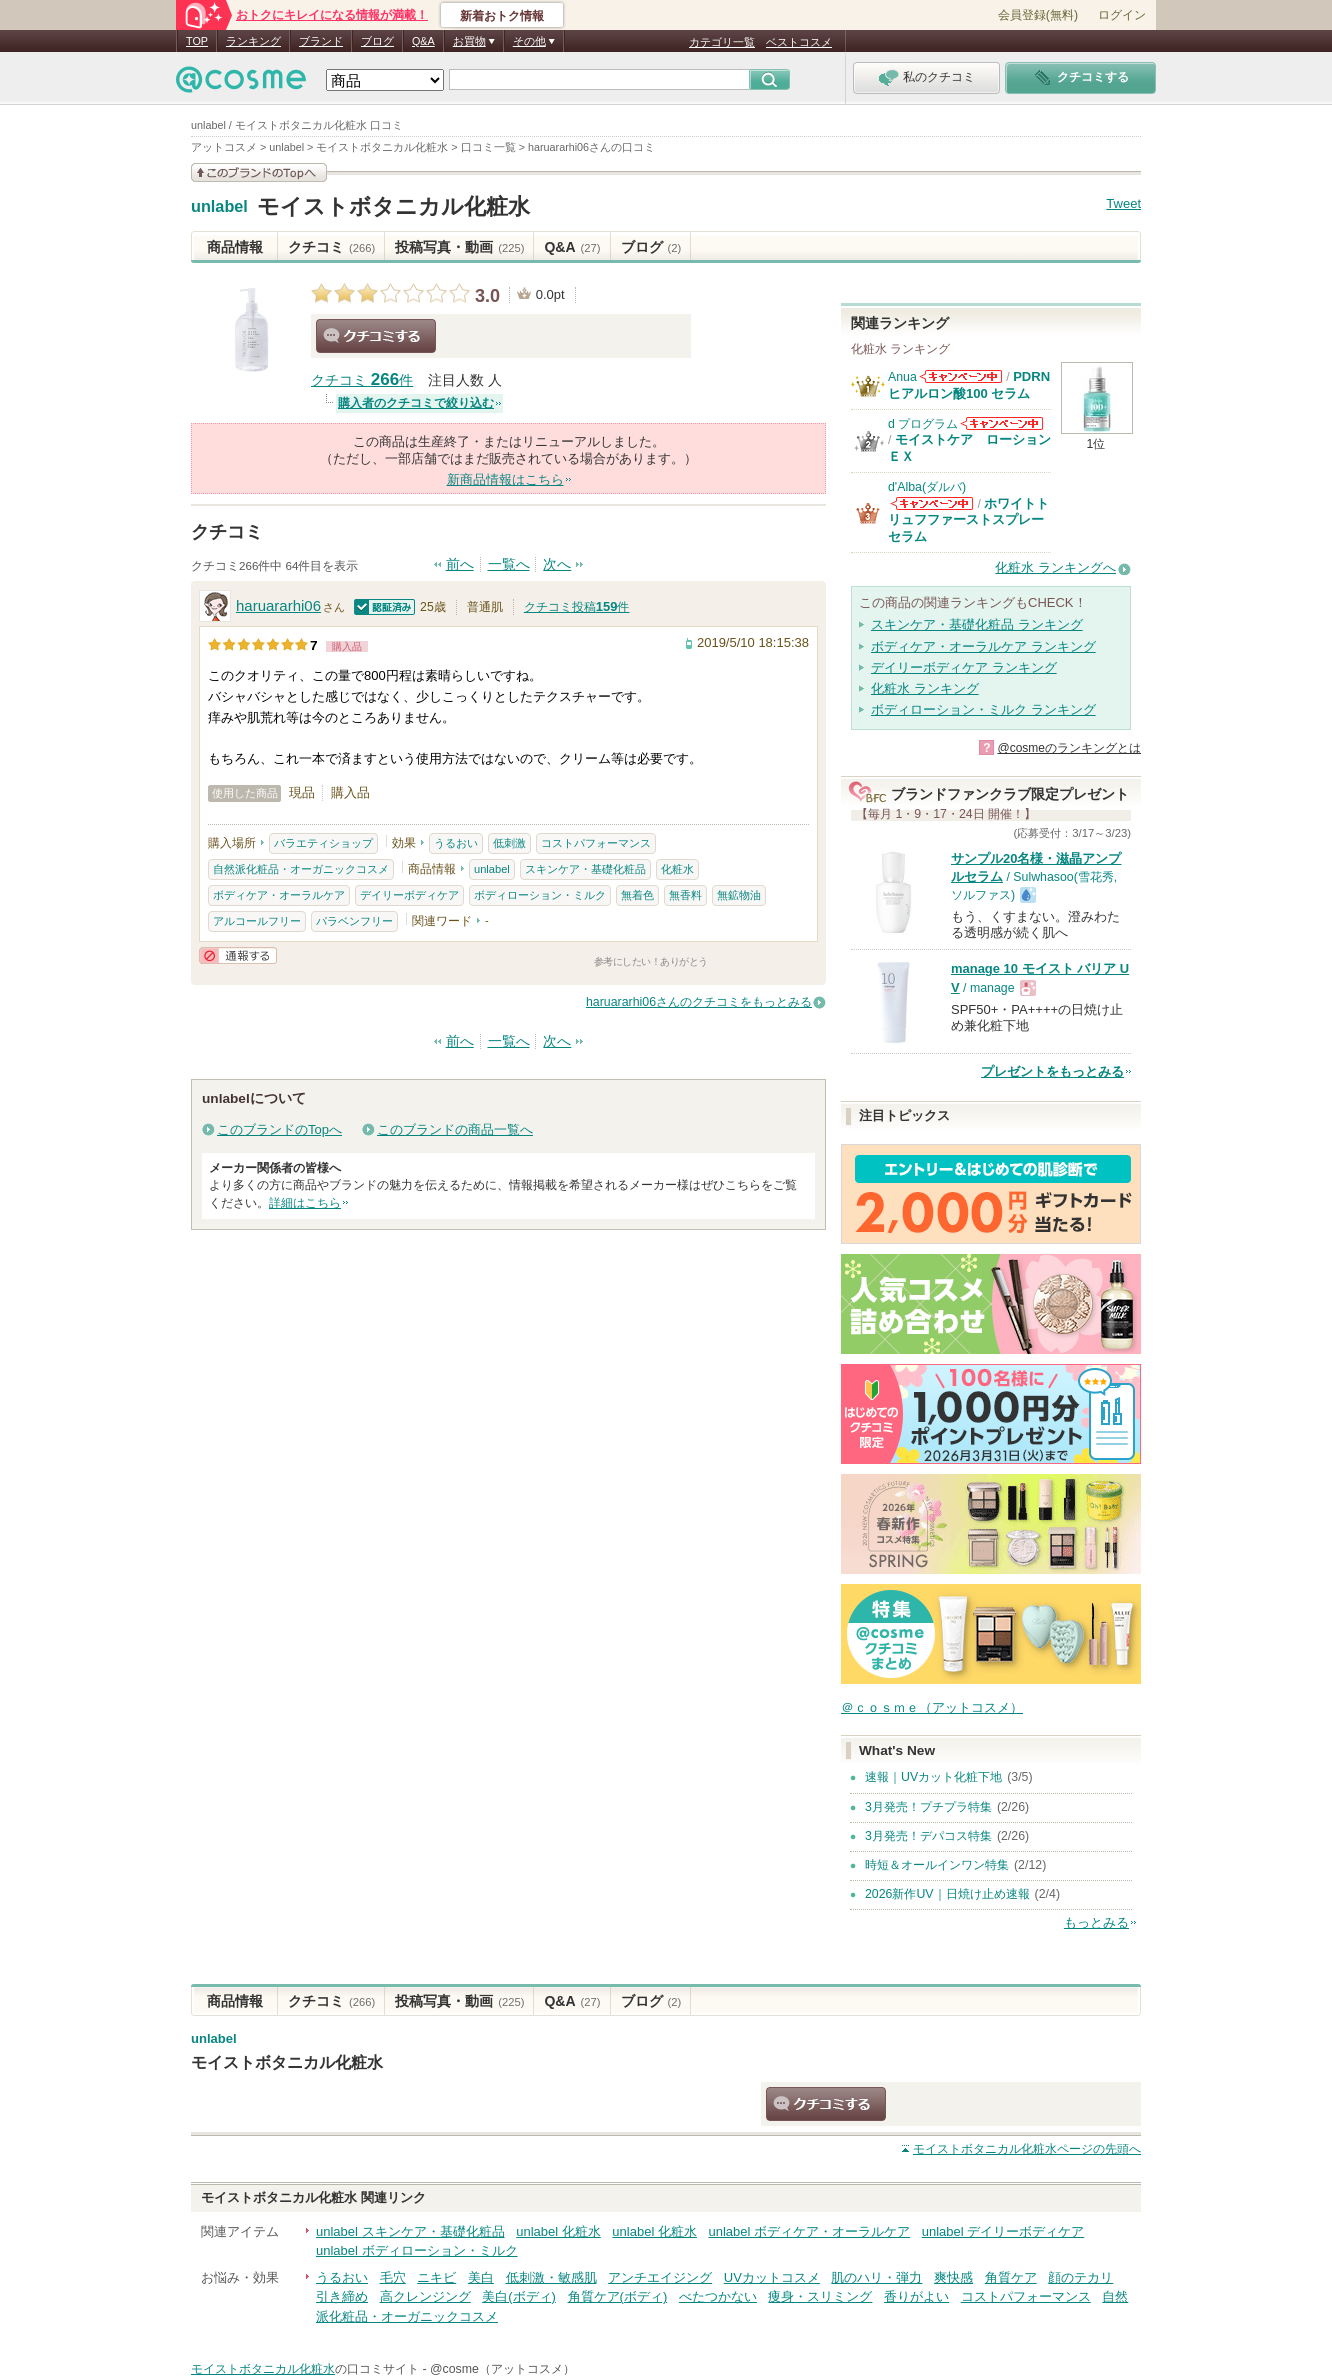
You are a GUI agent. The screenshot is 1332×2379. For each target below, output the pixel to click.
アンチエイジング (660, 2277)
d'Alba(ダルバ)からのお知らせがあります (932, 503)
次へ (557, 564)
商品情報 (235, 247)
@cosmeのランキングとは (1069, 748)
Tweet (1123, 203)
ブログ (377, 41)
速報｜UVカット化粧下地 (933, 1777)
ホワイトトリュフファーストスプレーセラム (968, 520)
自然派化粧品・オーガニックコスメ (301, 869)
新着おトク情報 (502, 16)
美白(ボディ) (519, 2296)
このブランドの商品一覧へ (455, 1129)
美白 (481, 2277)
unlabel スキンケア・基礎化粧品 (410, 2231)
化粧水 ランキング (925, 688)
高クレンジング (425, 2296)
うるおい (456, 843)
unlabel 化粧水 (558, 2231)
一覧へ (509, 564)
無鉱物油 (739, 895)
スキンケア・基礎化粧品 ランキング (977, 624)
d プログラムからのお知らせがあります (1002, 423)
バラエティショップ (323, 843)
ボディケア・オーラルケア (279, 895)
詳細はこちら (305, 1203)
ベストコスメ (799, 42)
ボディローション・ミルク (540, 895)
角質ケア (1011, 2277)
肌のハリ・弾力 (876, 2277)
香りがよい (916, 2296)
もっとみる (1096, 1922)
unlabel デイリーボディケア (1003, 2231)
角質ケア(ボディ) (618, 2296)
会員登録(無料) (1038, 15)
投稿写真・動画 (459, 247)
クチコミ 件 (362, 380)
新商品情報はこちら (505, 479)
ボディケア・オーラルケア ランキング (983, 646)
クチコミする (376, 336)
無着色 (637, 895)
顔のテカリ (1080, 2277)
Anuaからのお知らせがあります (961, 376)
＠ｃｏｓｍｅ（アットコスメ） (932, 1707)
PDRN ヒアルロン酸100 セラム (969, 384)
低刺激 (509, 843)
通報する (238, 955)
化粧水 (677, 869)
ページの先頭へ (1027, 2149)
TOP (197, 41)
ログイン (1122, 15)
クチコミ (331, 247)
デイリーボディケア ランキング (964, 667)
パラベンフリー (354, 921)
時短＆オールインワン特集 (937, 1865)
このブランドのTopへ (279, 1129)
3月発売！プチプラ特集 (928, 1807)
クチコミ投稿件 (577, 607)
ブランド (321, 41)
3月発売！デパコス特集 (928, 1836)
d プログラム (923, 424)
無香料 (685, 895)
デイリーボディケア (409, 895)
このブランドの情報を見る (259, 172)
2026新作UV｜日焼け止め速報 (947, 1894)
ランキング (253, 41)
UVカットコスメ (772, 2277)
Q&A (423, 41)
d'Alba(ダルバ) (927, 487)
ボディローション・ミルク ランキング (983, 709)
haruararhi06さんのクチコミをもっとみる (699, 1002)
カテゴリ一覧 (722, 42)
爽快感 (953, 2277)
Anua (902, 377)
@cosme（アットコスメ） (502, 2369)
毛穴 (393, 2277)
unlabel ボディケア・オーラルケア (810, 2231)
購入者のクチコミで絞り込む (416, 403)
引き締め (342, 2296)
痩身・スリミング (820, 2296)
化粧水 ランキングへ (1055, 567)
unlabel (219, 207)
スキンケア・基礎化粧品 (585, 869)
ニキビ (436, 2277)
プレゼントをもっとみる (1052, 1071)
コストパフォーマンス (596, 843)
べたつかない (718, 2296)
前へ (460, 564)
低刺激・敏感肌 (551, 2277)
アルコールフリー (257, 921)
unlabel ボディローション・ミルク (417, 2250)
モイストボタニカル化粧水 (393, 206)
